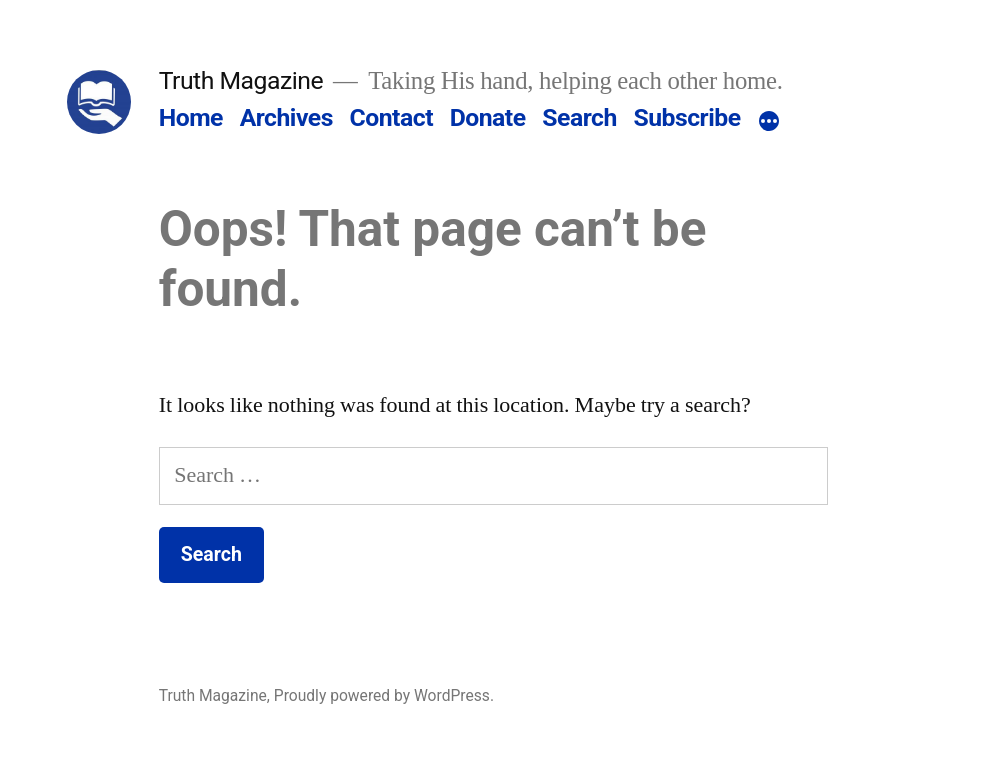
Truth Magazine (241, 80)
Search (579, 117)
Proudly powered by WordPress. (384, 695)
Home (191, 117)
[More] (769, 122)
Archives (286, 117)
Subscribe (686, 117)
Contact (391, 117)
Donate (488, 117)
